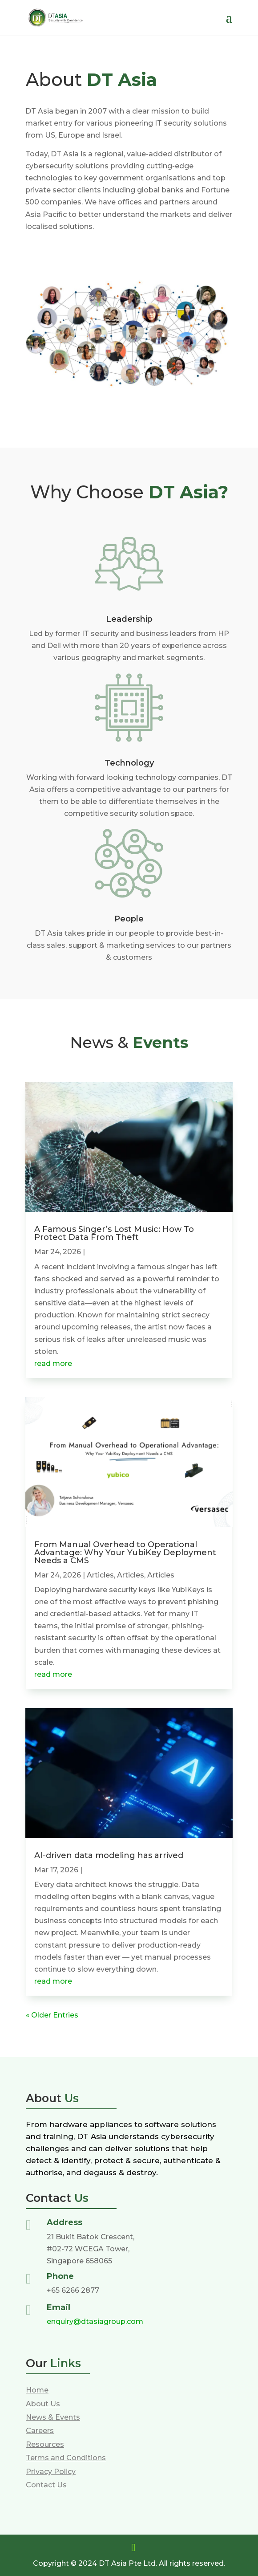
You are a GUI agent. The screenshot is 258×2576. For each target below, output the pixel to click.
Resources (45, 2444)
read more (53, 1363)
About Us (43, 2404)
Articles (100, 1575)
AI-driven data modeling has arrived (108, 1855)
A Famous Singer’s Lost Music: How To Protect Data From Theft (114, 1233)
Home (37, 2390)
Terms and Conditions (66, 2458)
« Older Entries (52, 2015)
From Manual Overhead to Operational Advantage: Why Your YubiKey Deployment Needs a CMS (125, 1552)
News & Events (53, 2417)
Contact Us (46, 2485)
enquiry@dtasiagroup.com (95, 2321)
